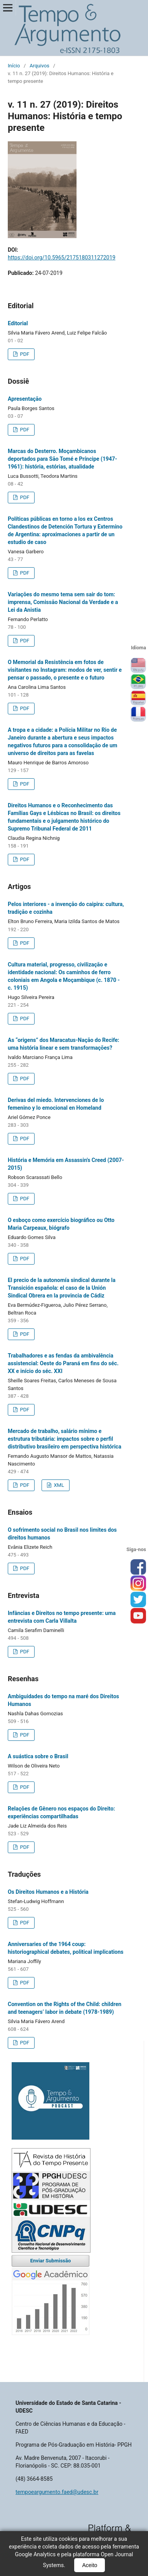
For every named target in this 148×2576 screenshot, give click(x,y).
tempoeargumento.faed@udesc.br (57, 2492)
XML (58, 1485)
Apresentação (25, 399)
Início (14, 66)
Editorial (18, 323)
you (138, 1616)
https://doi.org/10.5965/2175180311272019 (61, 257)
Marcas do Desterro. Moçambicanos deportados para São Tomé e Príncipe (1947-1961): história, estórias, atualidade (62, 459)
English (138, 665)
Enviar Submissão (50, 2261)
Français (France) (138, 714)
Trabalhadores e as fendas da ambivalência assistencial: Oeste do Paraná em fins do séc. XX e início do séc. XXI (63, 1363)
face (138, 1567)
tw (138, 1600)
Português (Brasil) (138, 682)
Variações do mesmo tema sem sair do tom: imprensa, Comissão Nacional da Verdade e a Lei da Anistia (63, 602)
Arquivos (39, 66)
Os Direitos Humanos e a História (48, 1892)
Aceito (89, 2565)
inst (138, 1583)
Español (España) (138, 698)
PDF (24, 354)
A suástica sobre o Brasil (38, 1756)
